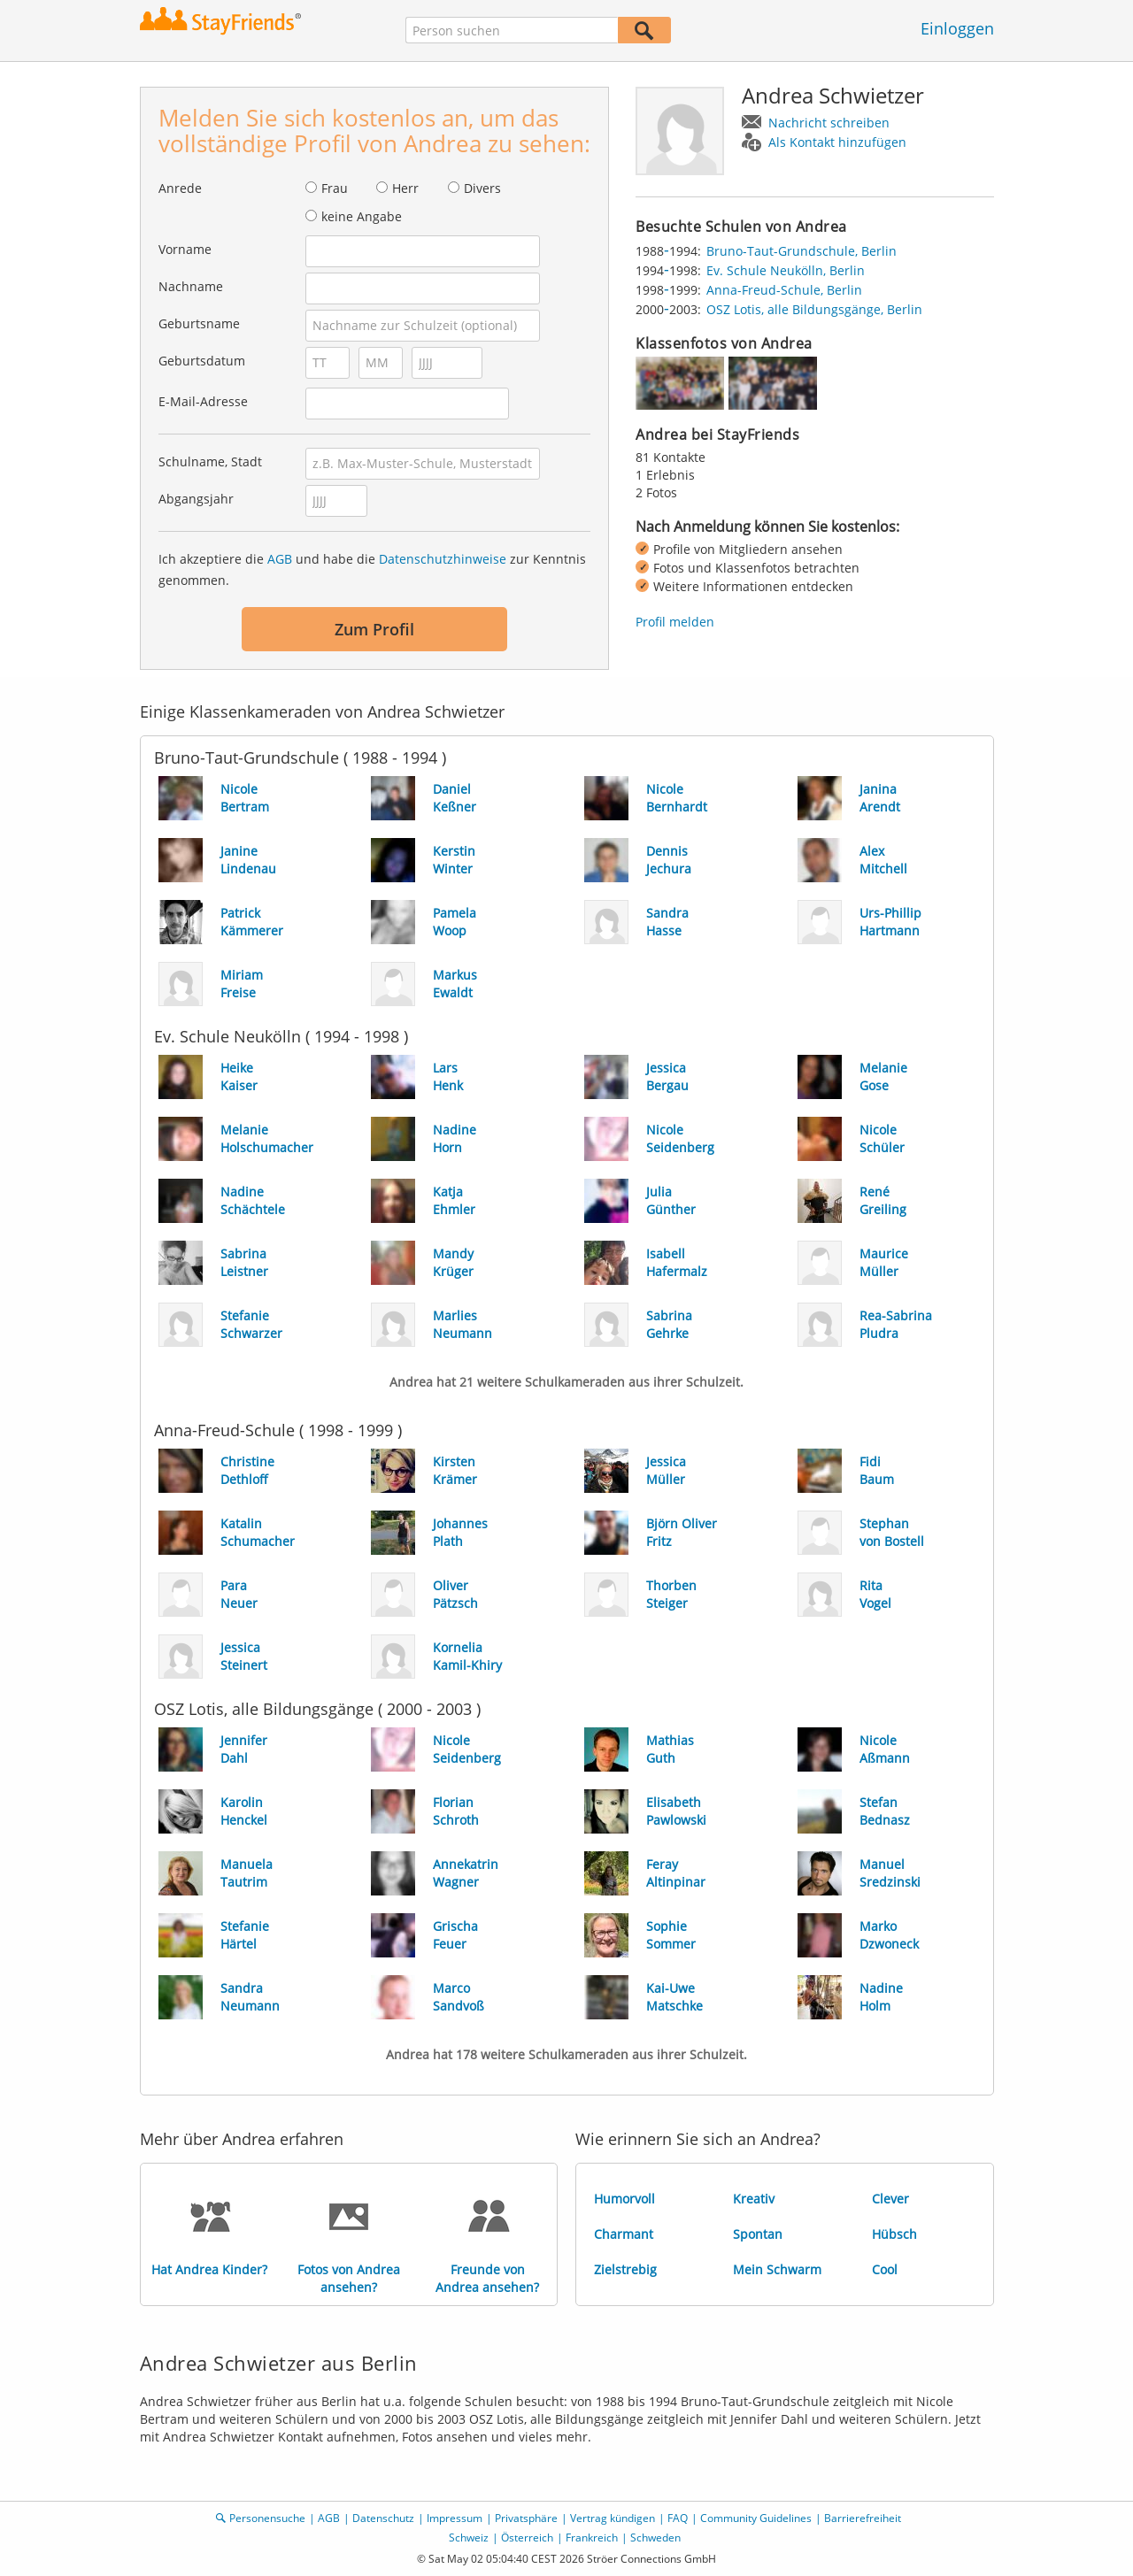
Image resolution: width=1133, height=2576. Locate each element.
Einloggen (957, 28)
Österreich (527, 2537)
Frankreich (592, 2537)
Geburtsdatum (201, 360)
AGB (279, 558)
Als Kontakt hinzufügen (837, 142)
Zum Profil (374, 629)
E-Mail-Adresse (203, 401)
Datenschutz (383, 2518)
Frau (334, 188)
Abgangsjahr (196, 498)
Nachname (190, 286)
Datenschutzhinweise (442, 558)
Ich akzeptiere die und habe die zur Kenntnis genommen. (372, 569)
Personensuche (267, 2518)
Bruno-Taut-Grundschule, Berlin (801, 250)
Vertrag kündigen (612, 2518)
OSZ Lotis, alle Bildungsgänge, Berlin (814, 309)
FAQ (677, 2518)
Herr (405, 188)
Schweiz (469, 2537)
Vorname (185, 249)
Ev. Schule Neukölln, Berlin (785, 270)
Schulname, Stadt (210, 461)
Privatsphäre (526, 2518)
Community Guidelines (756, 2518)
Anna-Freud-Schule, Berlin (784, 289)
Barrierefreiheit (862, 2518)
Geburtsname (199, 323)
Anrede (180, 188)
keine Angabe (361, 216)
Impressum (454, 2518)
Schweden (655, 2537)
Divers (482, 188)
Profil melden (675, 621)
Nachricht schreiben (829, 122)
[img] (680, 383)
